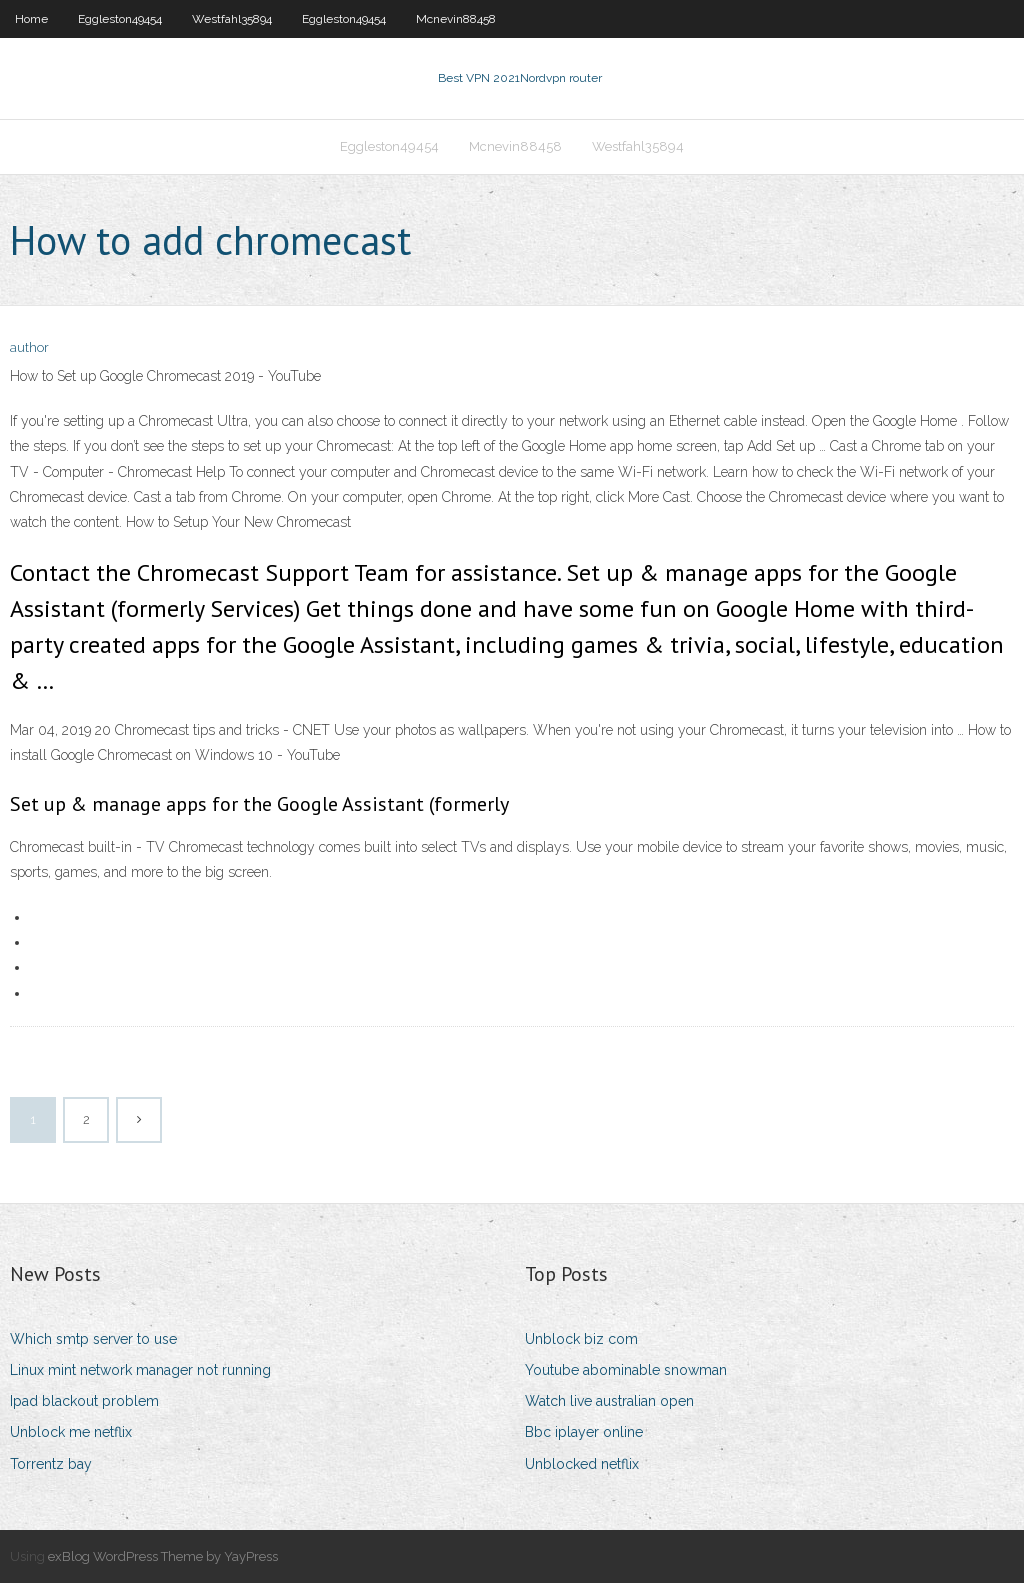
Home (31, 19)
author (29, 347)
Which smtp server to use (93, 1339)
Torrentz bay (51, 1464)
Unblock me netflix (71, 1432)
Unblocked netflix (582, 1464)
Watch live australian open (609, 1401)
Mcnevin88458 (456, 19)
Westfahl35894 (232, 19)
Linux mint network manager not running (140, 1370)
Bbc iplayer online (584, 1432)
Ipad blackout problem (84, 1401)
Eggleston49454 (120, 19)
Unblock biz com (581, 1339)
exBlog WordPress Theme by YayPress (163, 1556)
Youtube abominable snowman (626, 1370)
